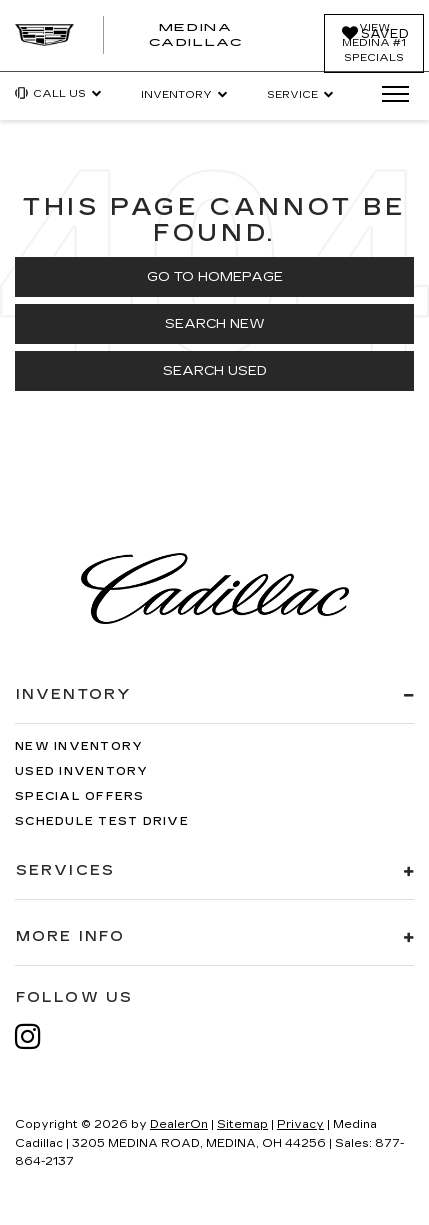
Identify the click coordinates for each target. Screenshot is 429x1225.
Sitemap (242, 1124)
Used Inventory (82, 771)
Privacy (300, 1124)
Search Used (215, 371)
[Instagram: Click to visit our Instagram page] (38, 1036)
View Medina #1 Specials (374, 43)
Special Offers (80, 796)
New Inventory (79, 746)
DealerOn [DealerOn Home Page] (179, 1124)
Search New (215, 324)
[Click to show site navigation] (389, 95)
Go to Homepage (215, 277)
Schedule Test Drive (102, 821)
